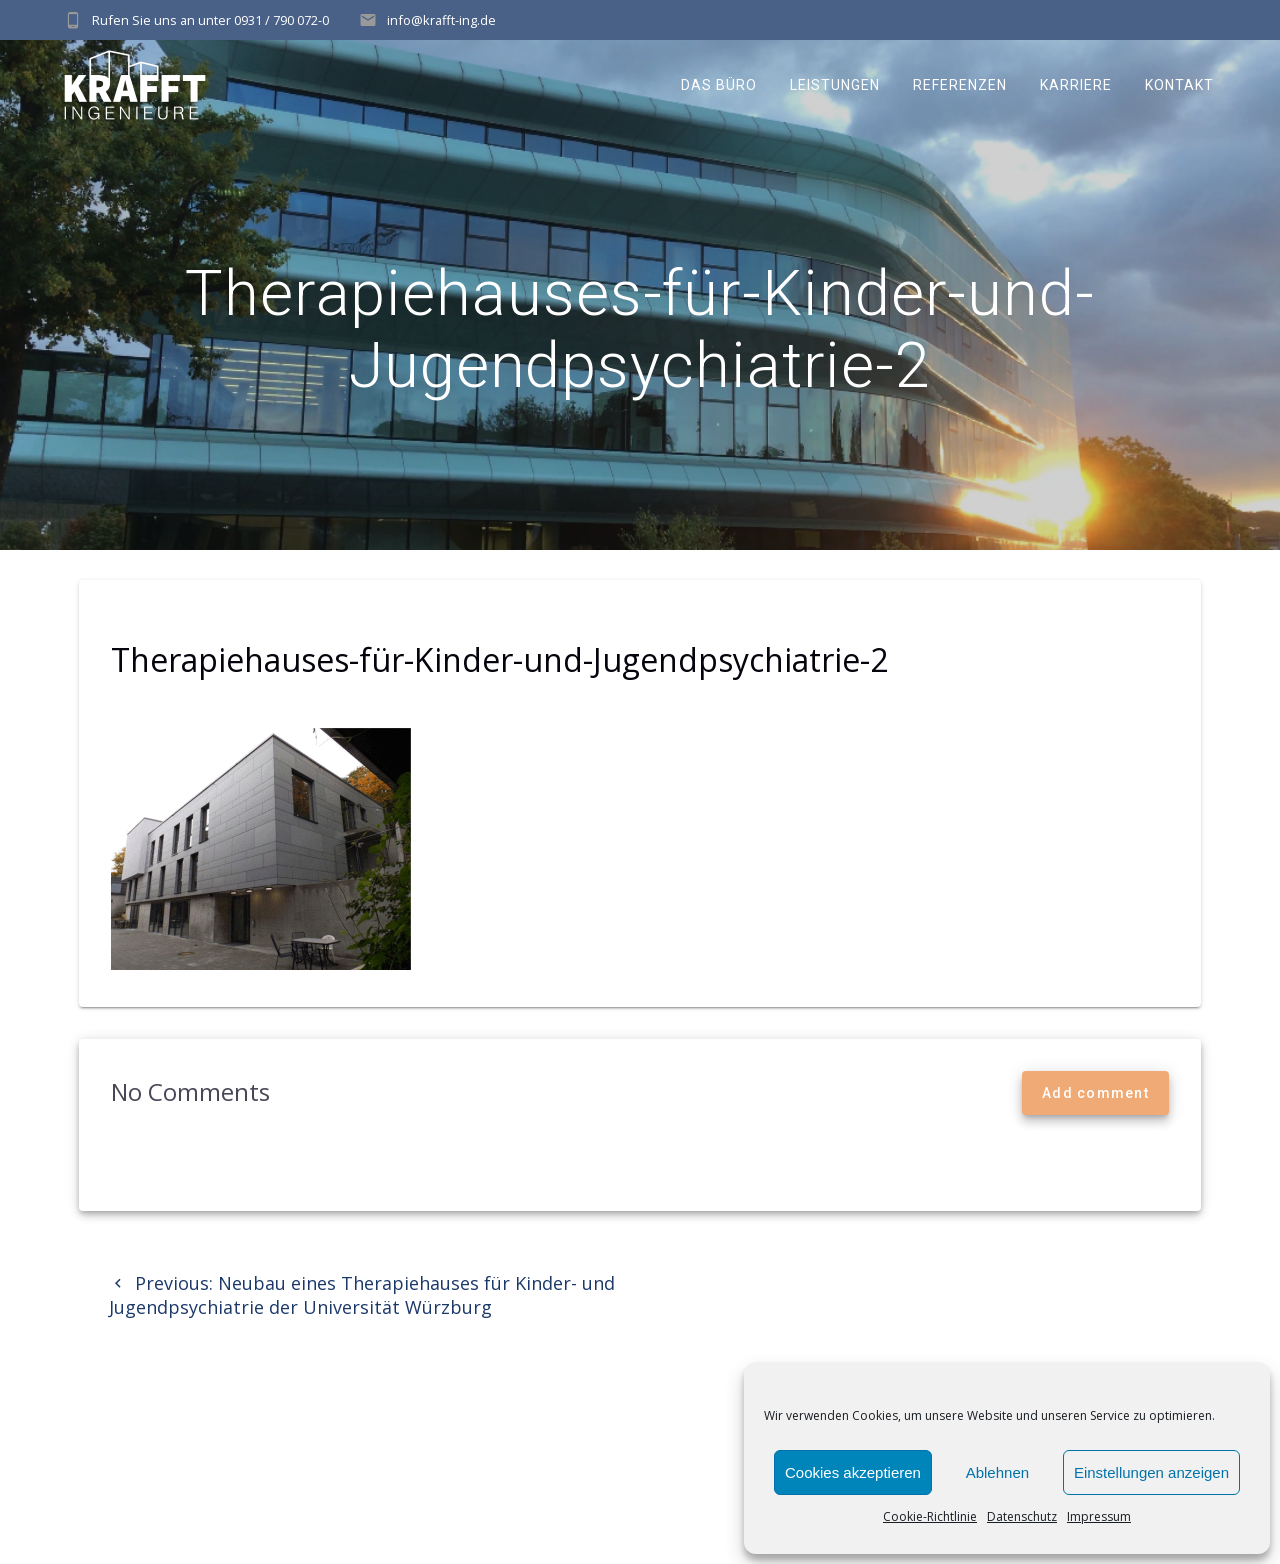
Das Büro (719, 85)
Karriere (1076, 85)
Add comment (1095, 1093)
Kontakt (1179, 85)
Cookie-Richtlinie (930, 1516)
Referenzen (960, 85)
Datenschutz (1022, 1516)
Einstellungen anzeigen (1151, 1472)
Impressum (1099, 1516)
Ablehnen (997, 1472)
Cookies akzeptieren (853, 1472)
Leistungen (835, 85)
